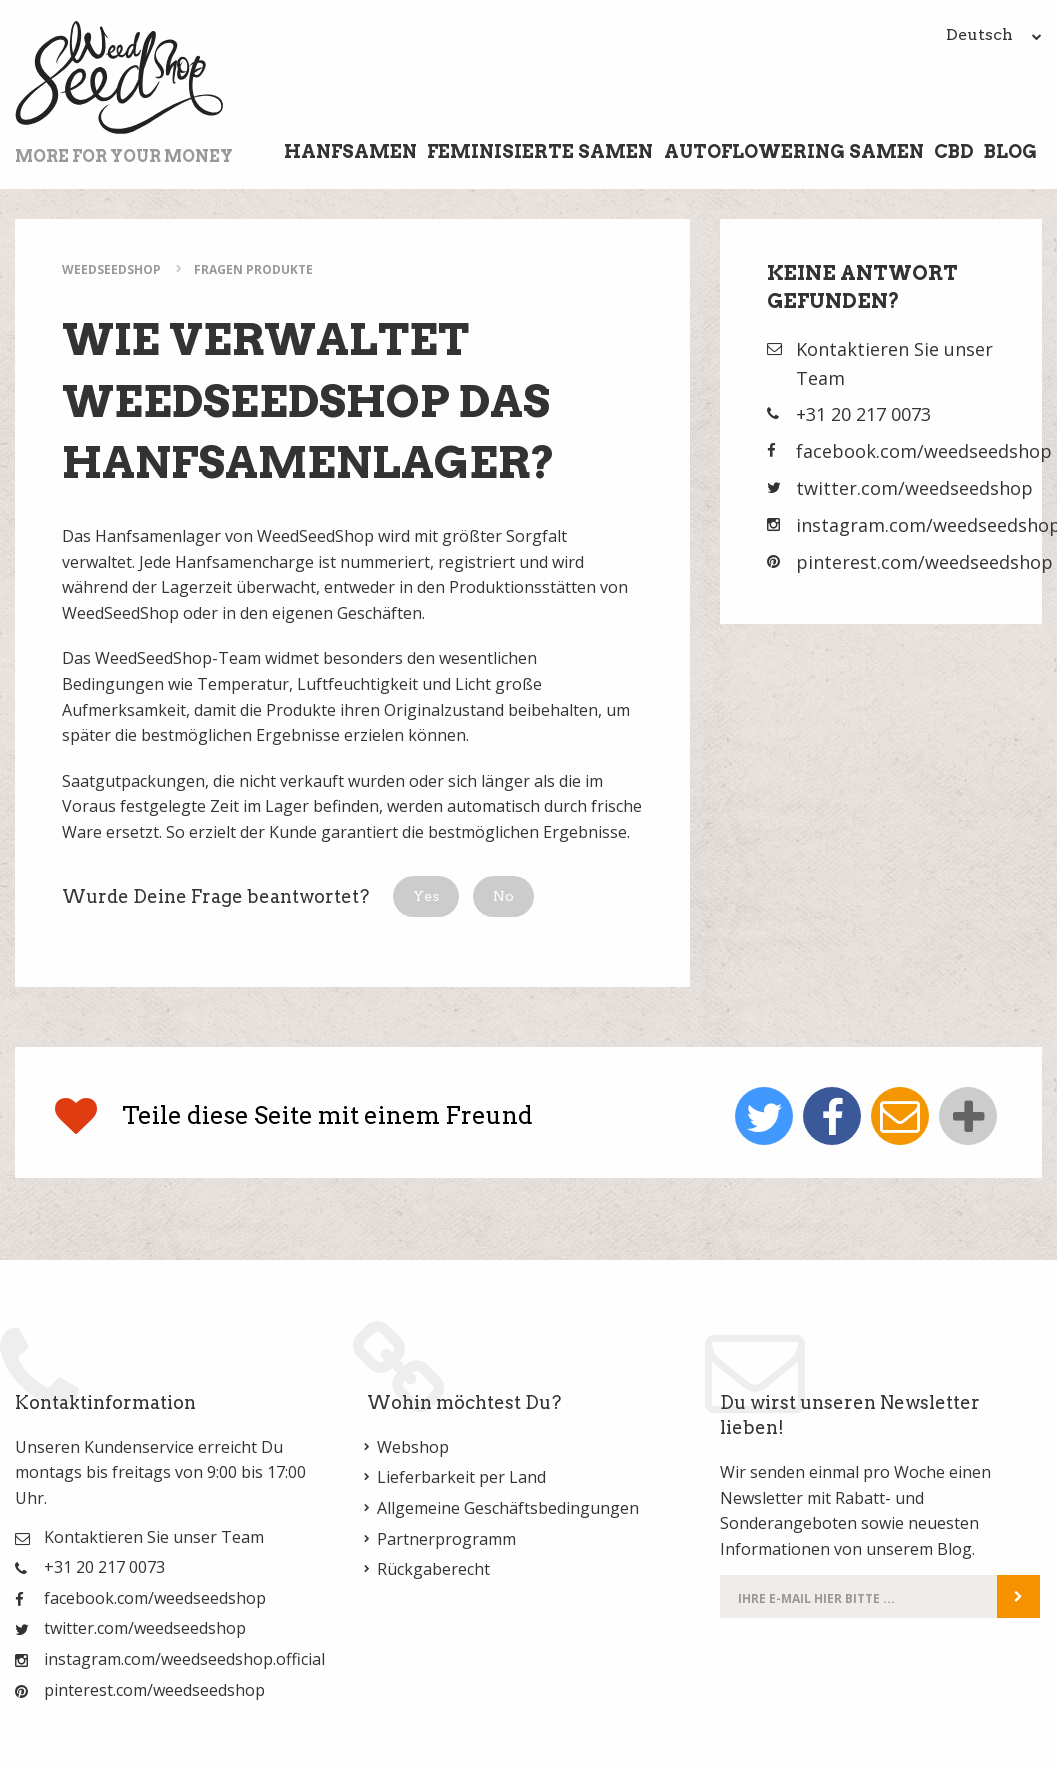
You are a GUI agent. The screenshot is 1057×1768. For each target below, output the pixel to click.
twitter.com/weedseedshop (914, 488)
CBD (954, 151)
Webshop (413, 1447)
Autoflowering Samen (794, 151)
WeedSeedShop (111, 269)
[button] (426, 896)
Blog (1010, 151)
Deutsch (994, 34)
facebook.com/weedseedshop (924, 451)
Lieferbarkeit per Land (461, 1477)
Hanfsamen (350, 151)
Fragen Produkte (253, 269)
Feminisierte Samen (540, 151)
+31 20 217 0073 (863, 414)
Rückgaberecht (433, 1569)
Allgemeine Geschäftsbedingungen (508, 1508)
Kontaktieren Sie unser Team (154, 1537)
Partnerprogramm (446, 1539)
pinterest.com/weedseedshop (924, 562)
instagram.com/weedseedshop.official (184, 1659)
